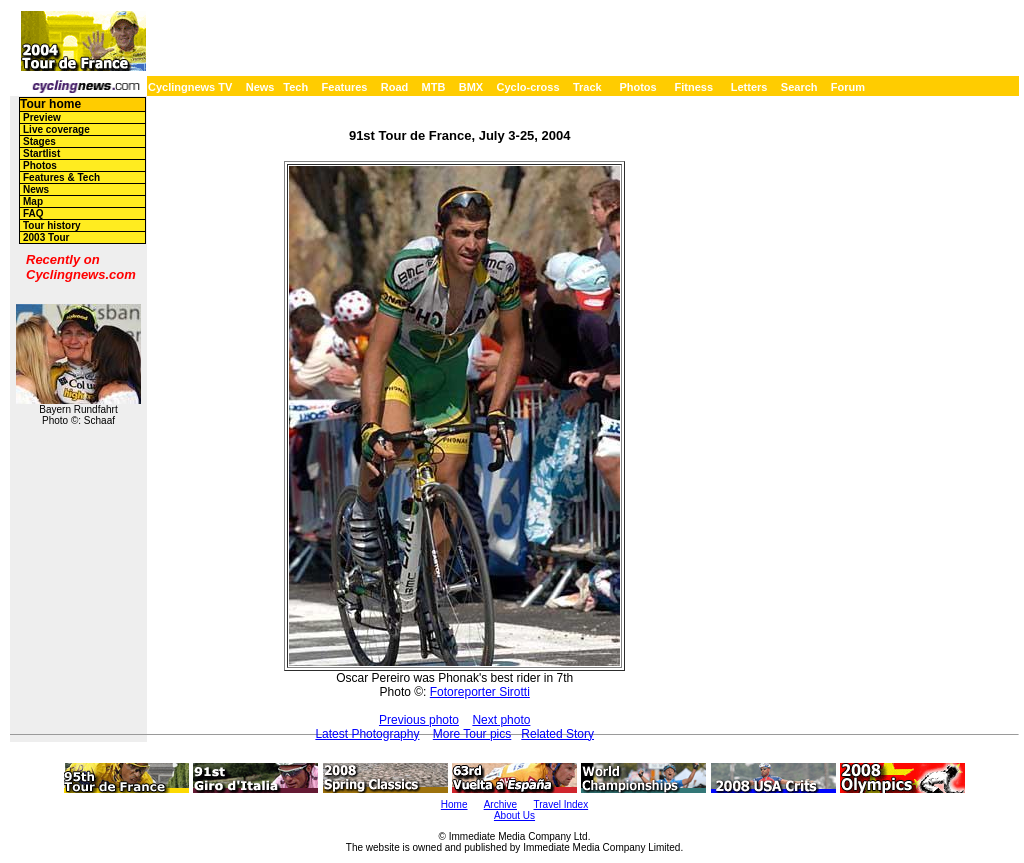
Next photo (501, 720)
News (260, 87)
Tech (295, 87)
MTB (434, 87)
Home (454, 804)
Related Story (557, 734)
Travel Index (561, 804)
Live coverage (56, 129)
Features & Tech (61, 177)
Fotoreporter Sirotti (480, 692)
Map (33, 201)
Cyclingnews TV (190, 87)
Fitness (693, 87)
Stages (39, 141)
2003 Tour (46, 237)
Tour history (52, 225)
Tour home (50, 104)
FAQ (33, 213)
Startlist (41, 153)
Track (587, 87)
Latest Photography (367, 734)
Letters (749, 87)
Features (345, 87)
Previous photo (419, 720)
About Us (514, 815)
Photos (637, 87)
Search (799, 87)
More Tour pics (472, 734)
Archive (500, 804)
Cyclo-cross (528, 87)
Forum (848, 87)
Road (395, 87)
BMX (471, 87)
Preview (42, 117)
